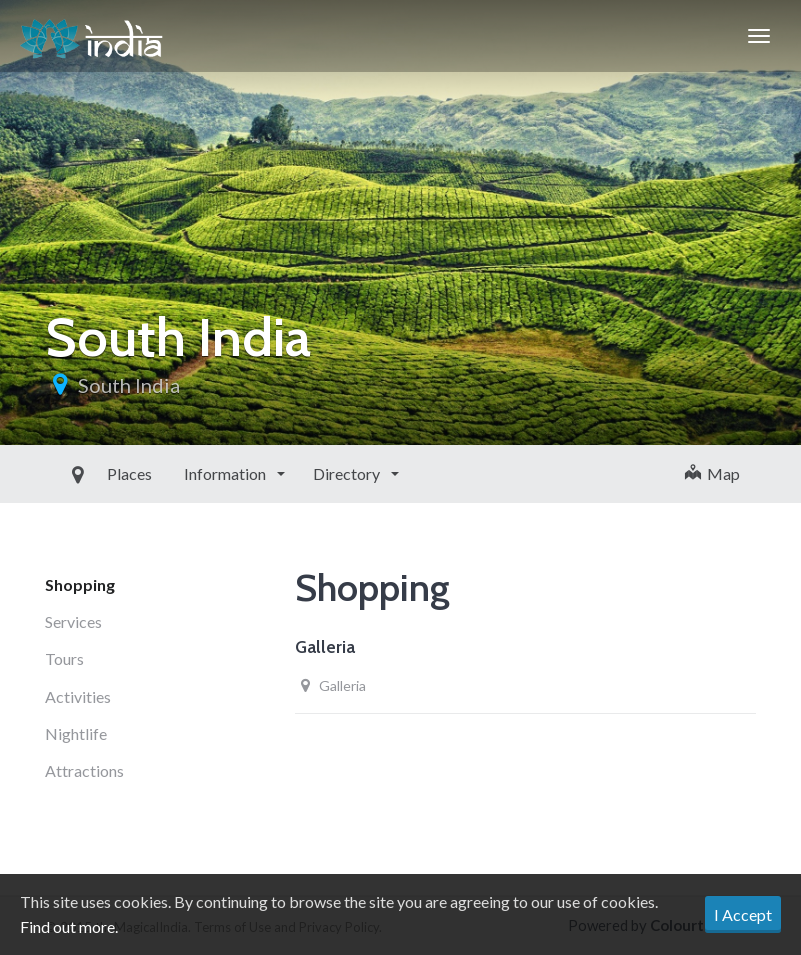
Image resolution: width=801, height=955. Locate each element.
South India (129, 385)
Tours (64, 658)
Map (712, 473)
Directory (302, 473)
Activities (78, 696)
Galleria (325, 647)
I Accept (743, 914)
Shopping (80, 584)
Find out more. (69, 926)
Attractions (84, 770)
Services (73, 621)
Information (180, 473)
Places (83, 473)
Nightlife (76, 733)
